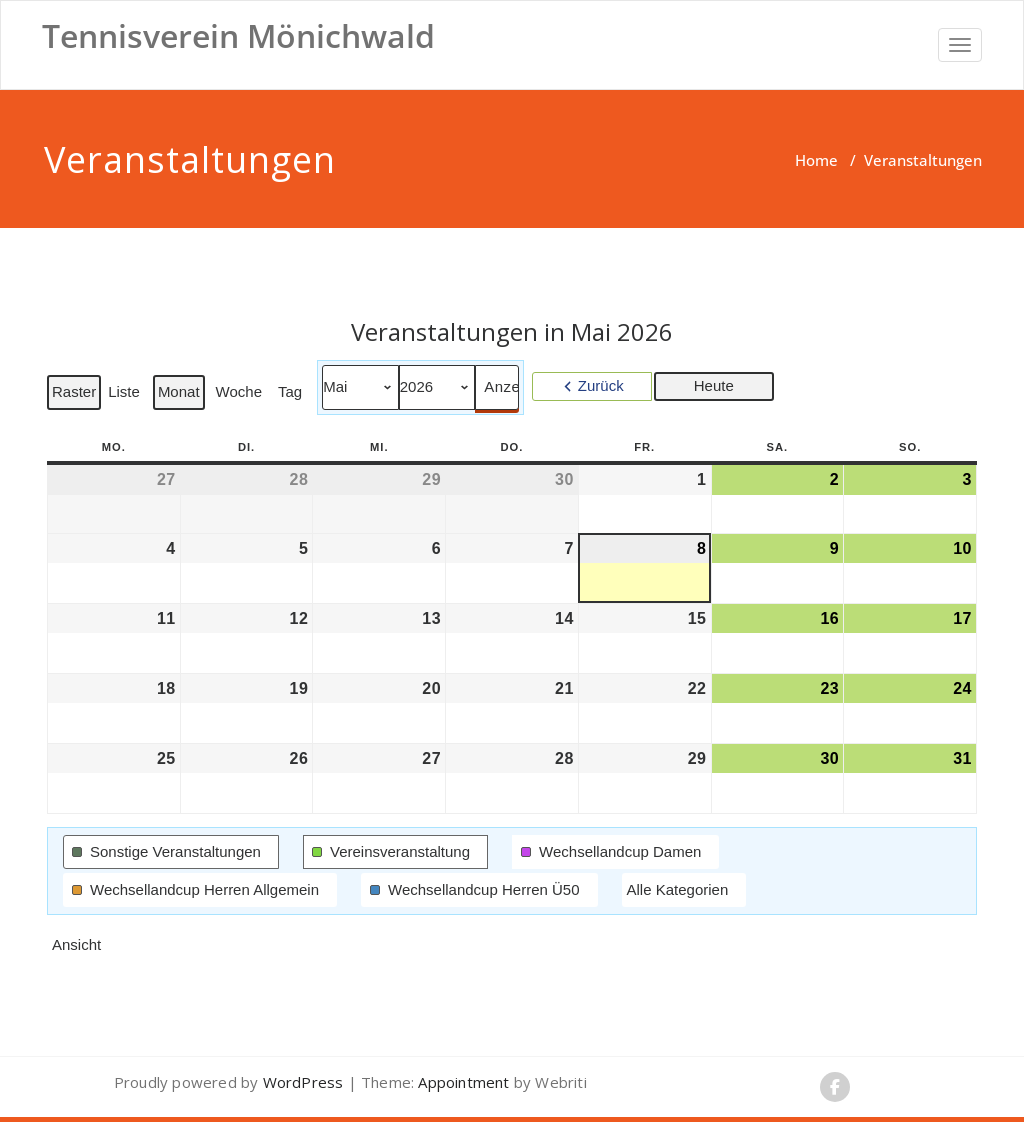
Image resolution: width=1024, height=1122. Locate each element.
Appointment (461, 1082)
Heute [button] (714, 385)
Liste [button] (126, 396)
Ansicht (78, 949)
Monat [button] (179, 391)
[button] (171, 852)
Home (816, 160)
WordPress (303, 1082)
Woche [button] (239, 391)
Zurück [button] (601, 385)
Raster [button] (76, 396)
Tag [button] (290, 391)
